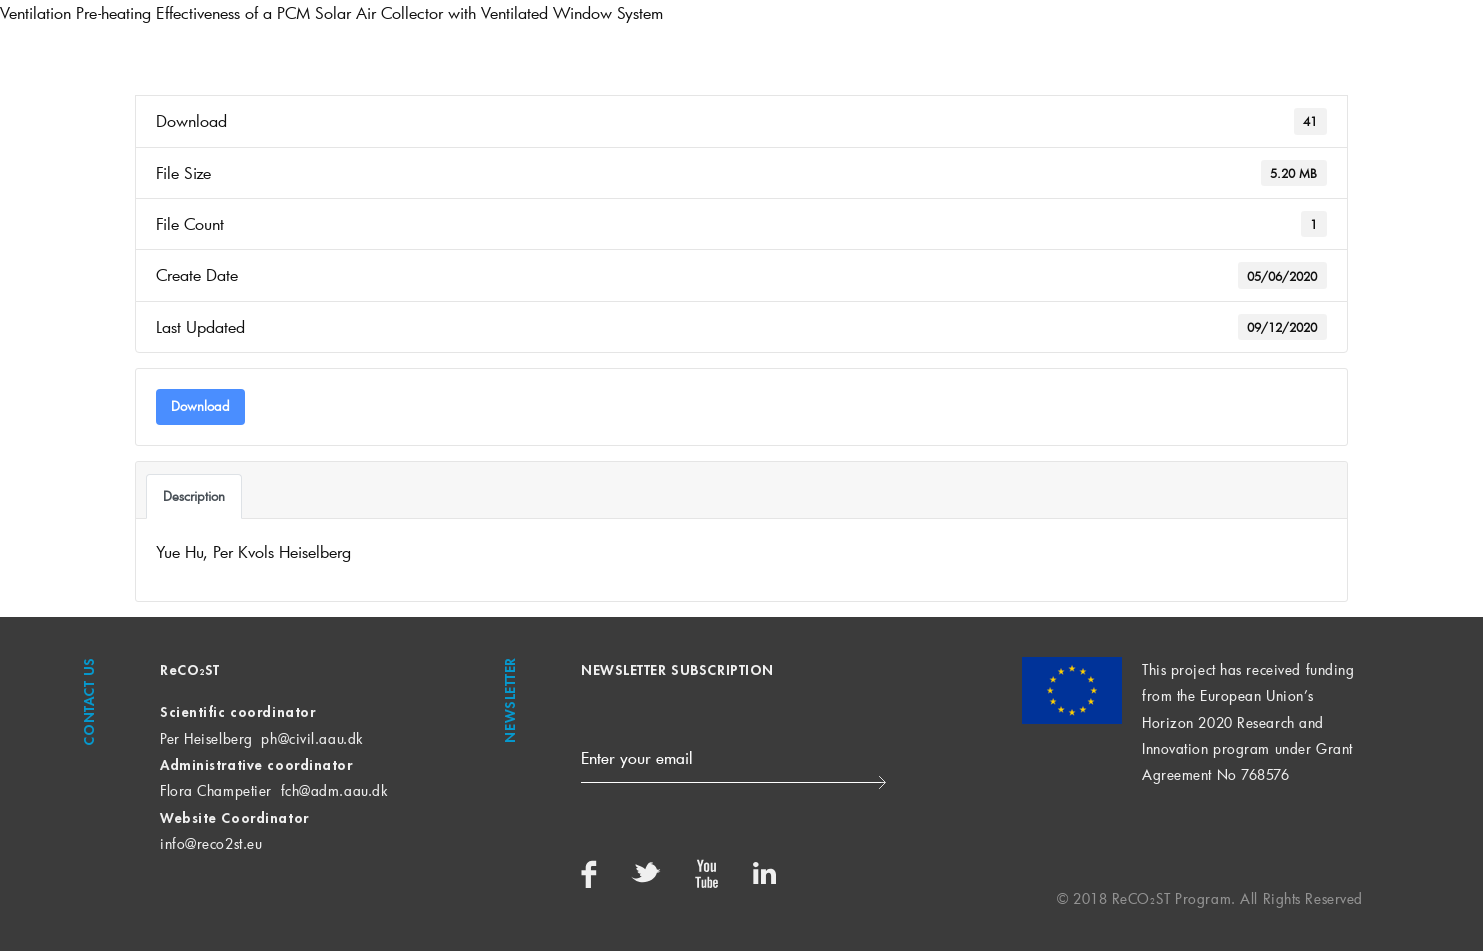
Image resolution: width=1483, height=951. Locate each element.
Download (200, 406)
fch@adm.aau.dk (334, 790)
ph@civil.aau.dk (311, 738)
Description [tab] (194, 496)
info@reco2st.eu (211, 843)
